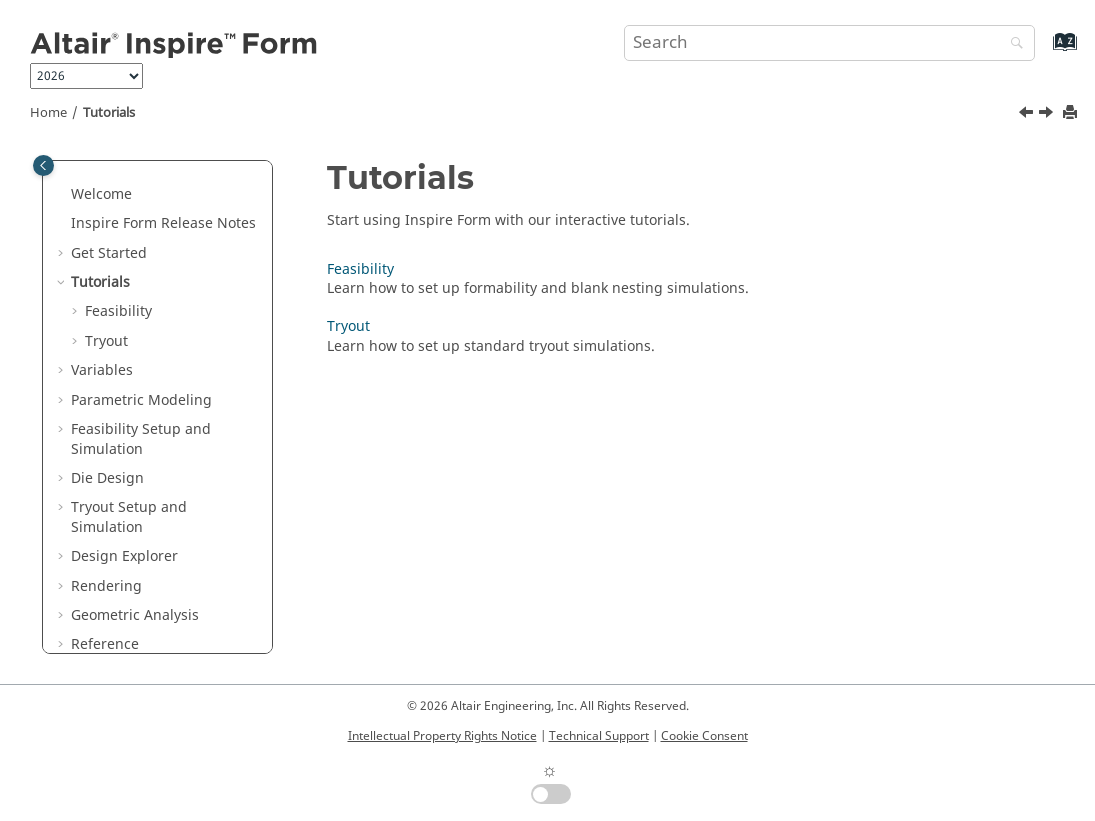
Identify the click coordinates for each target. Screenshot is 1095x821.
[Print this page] (1072, 113)
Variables (102, 370)
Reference (105, 644)
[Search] (1012, 44)
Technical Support (599, 736)
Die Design (107, 478)
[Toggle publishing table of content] (43, 165)
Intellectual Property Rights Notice (442, 736)
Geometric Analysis (135, 615)
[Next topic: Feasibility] (1048, 115)
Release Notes (163, 223)
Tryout (106, 341)
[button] (63, 195)
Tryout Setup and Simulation (129, 517)
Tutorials (109, 113)
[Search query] (829, 43)
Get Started (109, 253)
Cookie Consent (704, 736)
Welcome (101, 194)
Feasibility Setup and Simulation (141, 439)
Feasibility (118, 311)
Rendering (106, 586)
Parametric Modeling (141, 400)
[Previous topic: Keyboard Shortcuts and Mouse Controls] (1028, 115)
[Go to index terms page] (1043, 51)
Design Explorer (124, 556)
